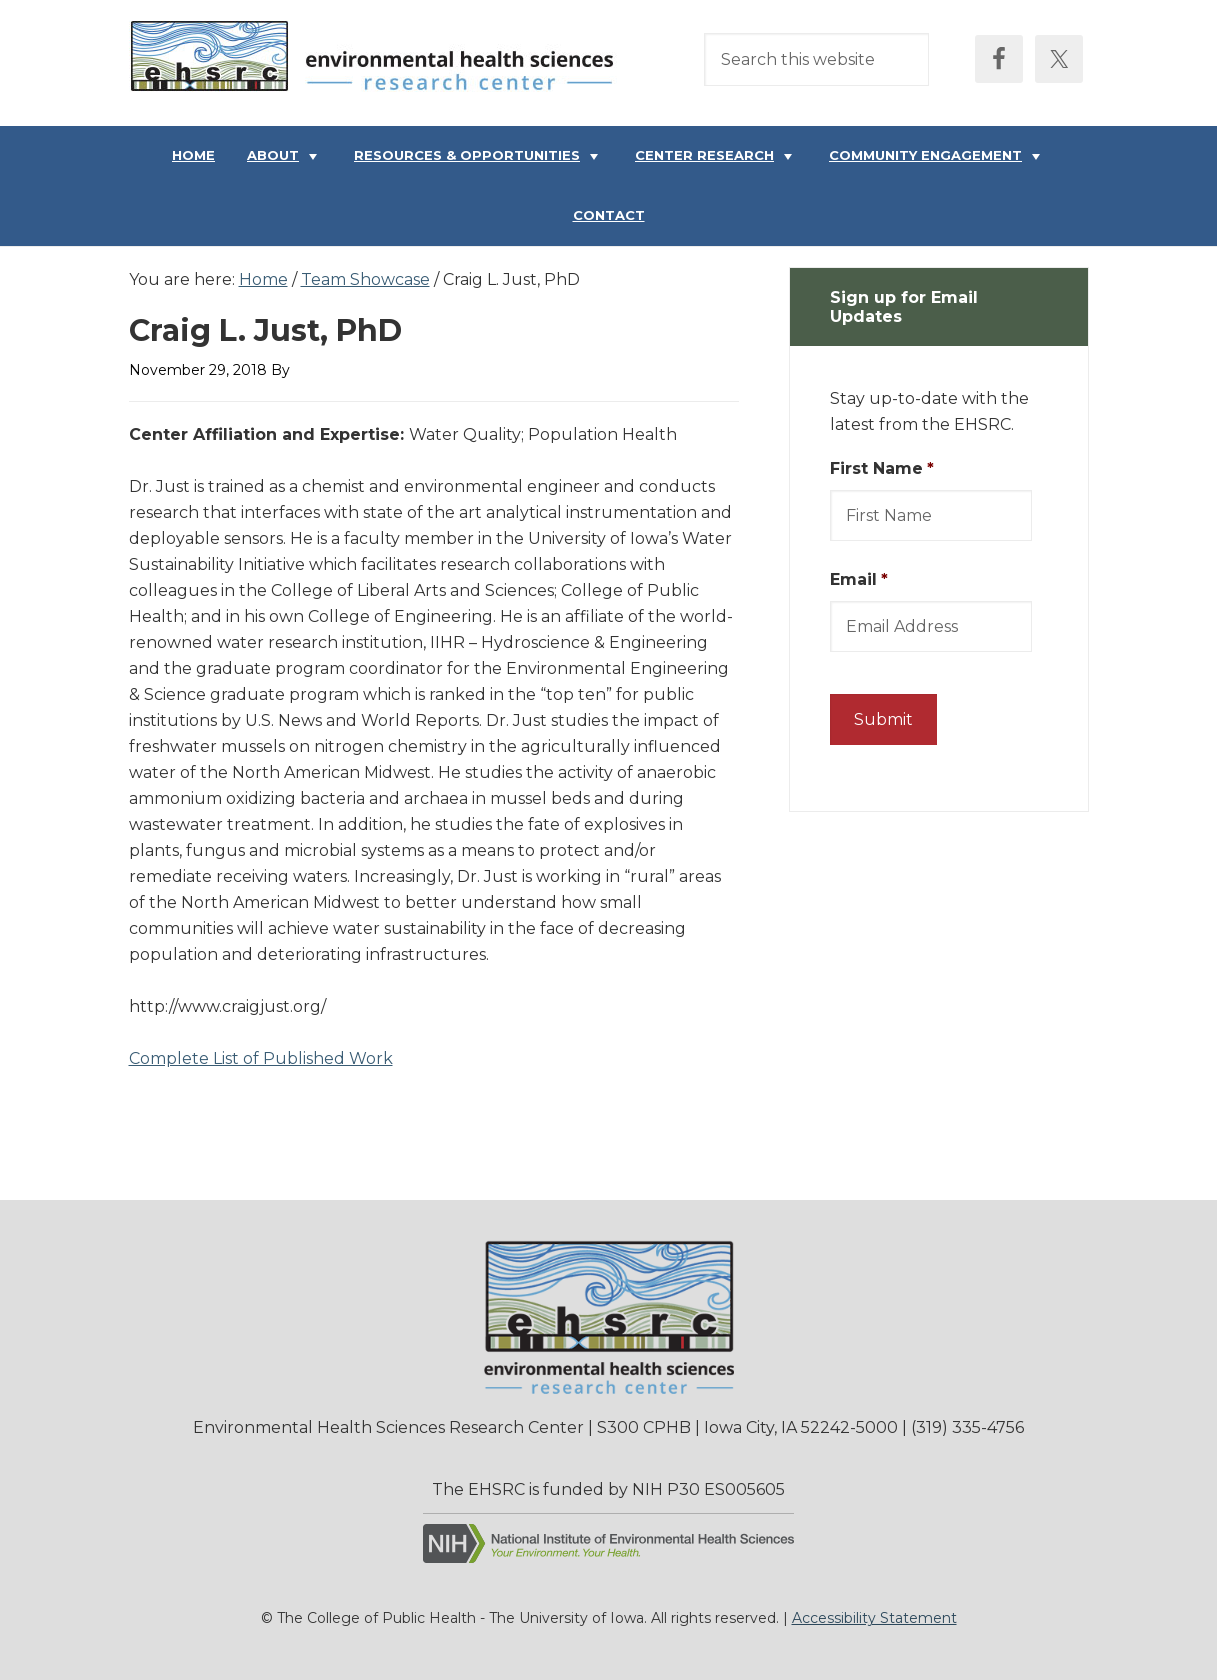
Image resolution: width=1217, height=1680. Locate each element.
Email (859, 579)
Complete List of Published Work (261, 1058)
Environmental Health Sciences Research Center (379, 61)
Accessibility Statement (874, 1618)
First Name (882, 468)
